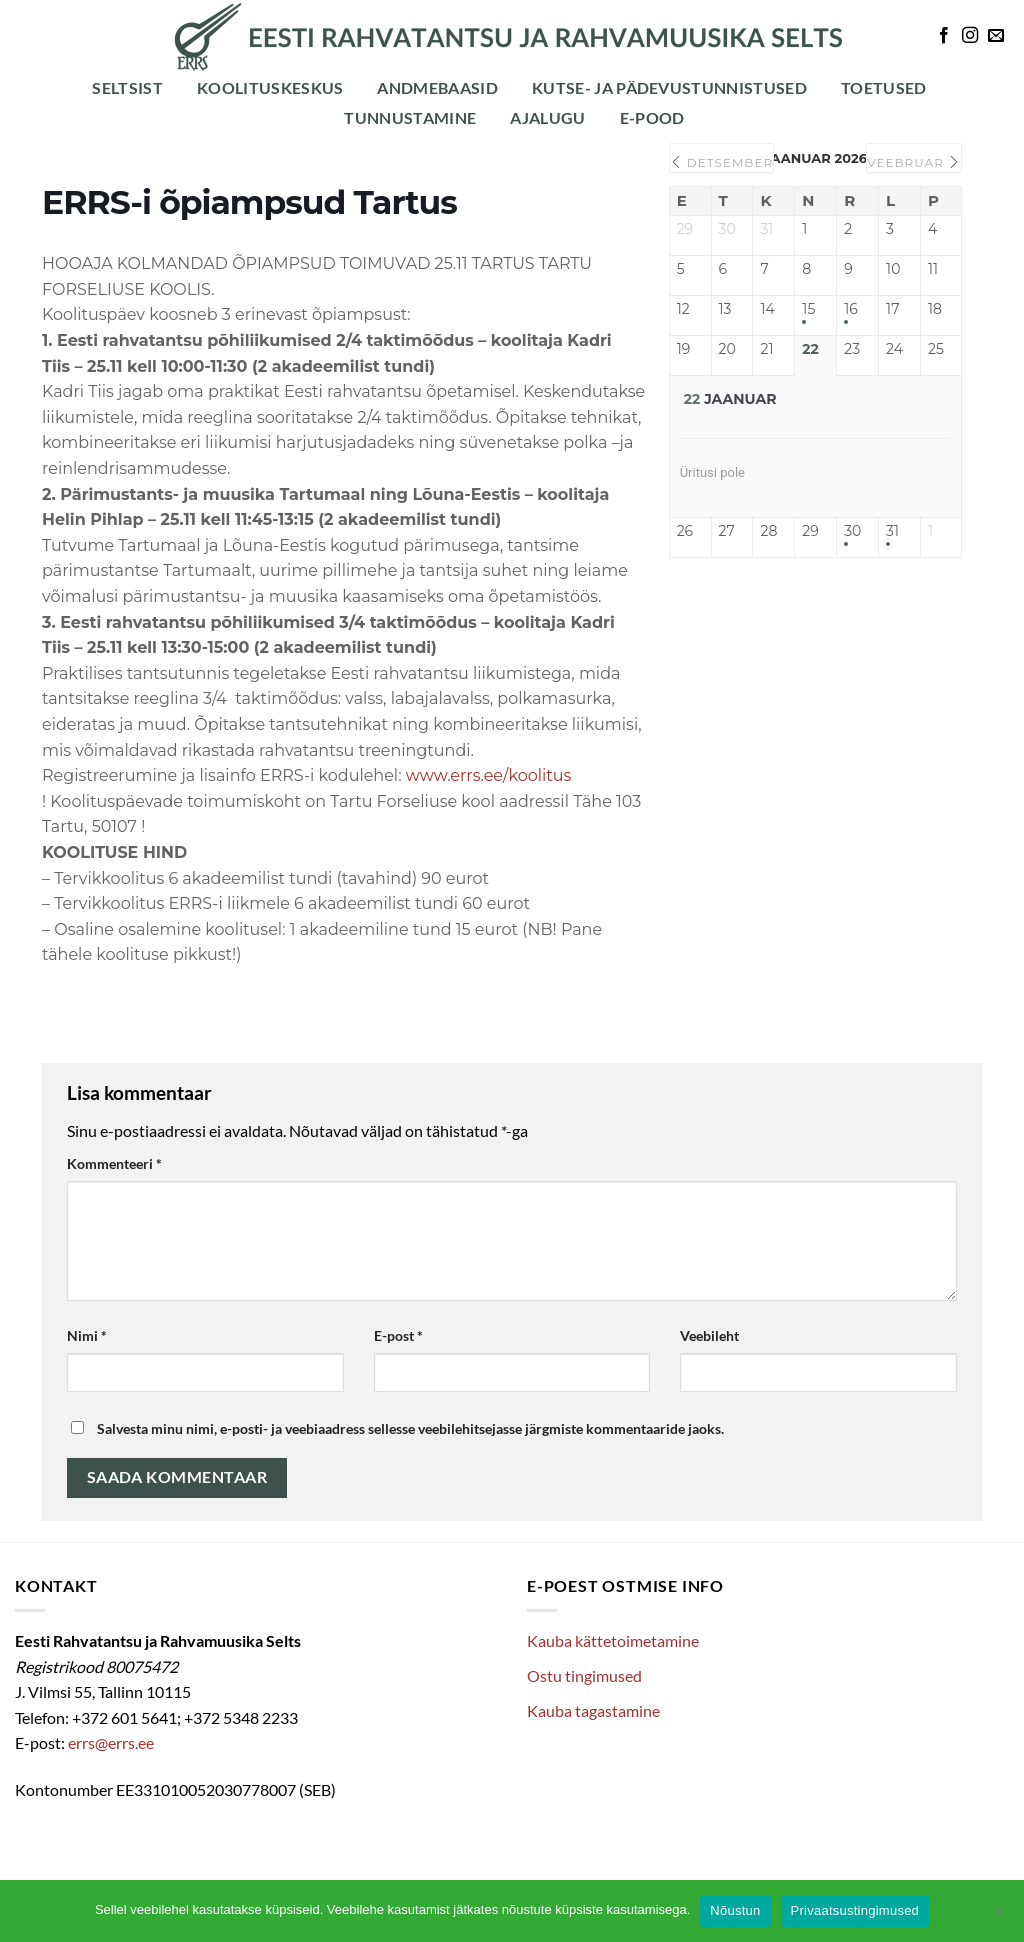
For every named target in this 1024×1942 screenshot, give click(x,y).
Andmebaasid (437, 87)
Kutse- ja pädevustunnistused (669, 87)
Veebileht (709, 1335)
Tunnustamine (410, 117)
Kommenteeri (114, 1163)
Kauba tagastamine (593, 1710)
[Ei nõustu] (997, 1917)
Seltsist (127, 87)
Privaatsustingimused (855, 1910)
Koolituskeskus (270, 87)
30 (852, 531)
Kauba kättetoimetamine (613, 1640)
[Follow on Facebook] (944, 36)
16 (851, 309)
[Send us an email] (996, 36)
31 (892, 531)
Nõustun (735, 1910)
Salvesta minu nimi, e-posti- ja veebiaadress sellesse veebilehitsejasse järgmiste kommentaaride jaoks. (410, 1428)
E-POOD (652, 117)
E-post (398, 1335)
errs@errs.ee (111, 1742)
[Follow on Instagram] (970, 36)
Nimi (87, 1335)
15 (808, 309)
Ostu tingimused (584, 1675)
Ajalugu (547, 117)
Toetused (884, 87)
